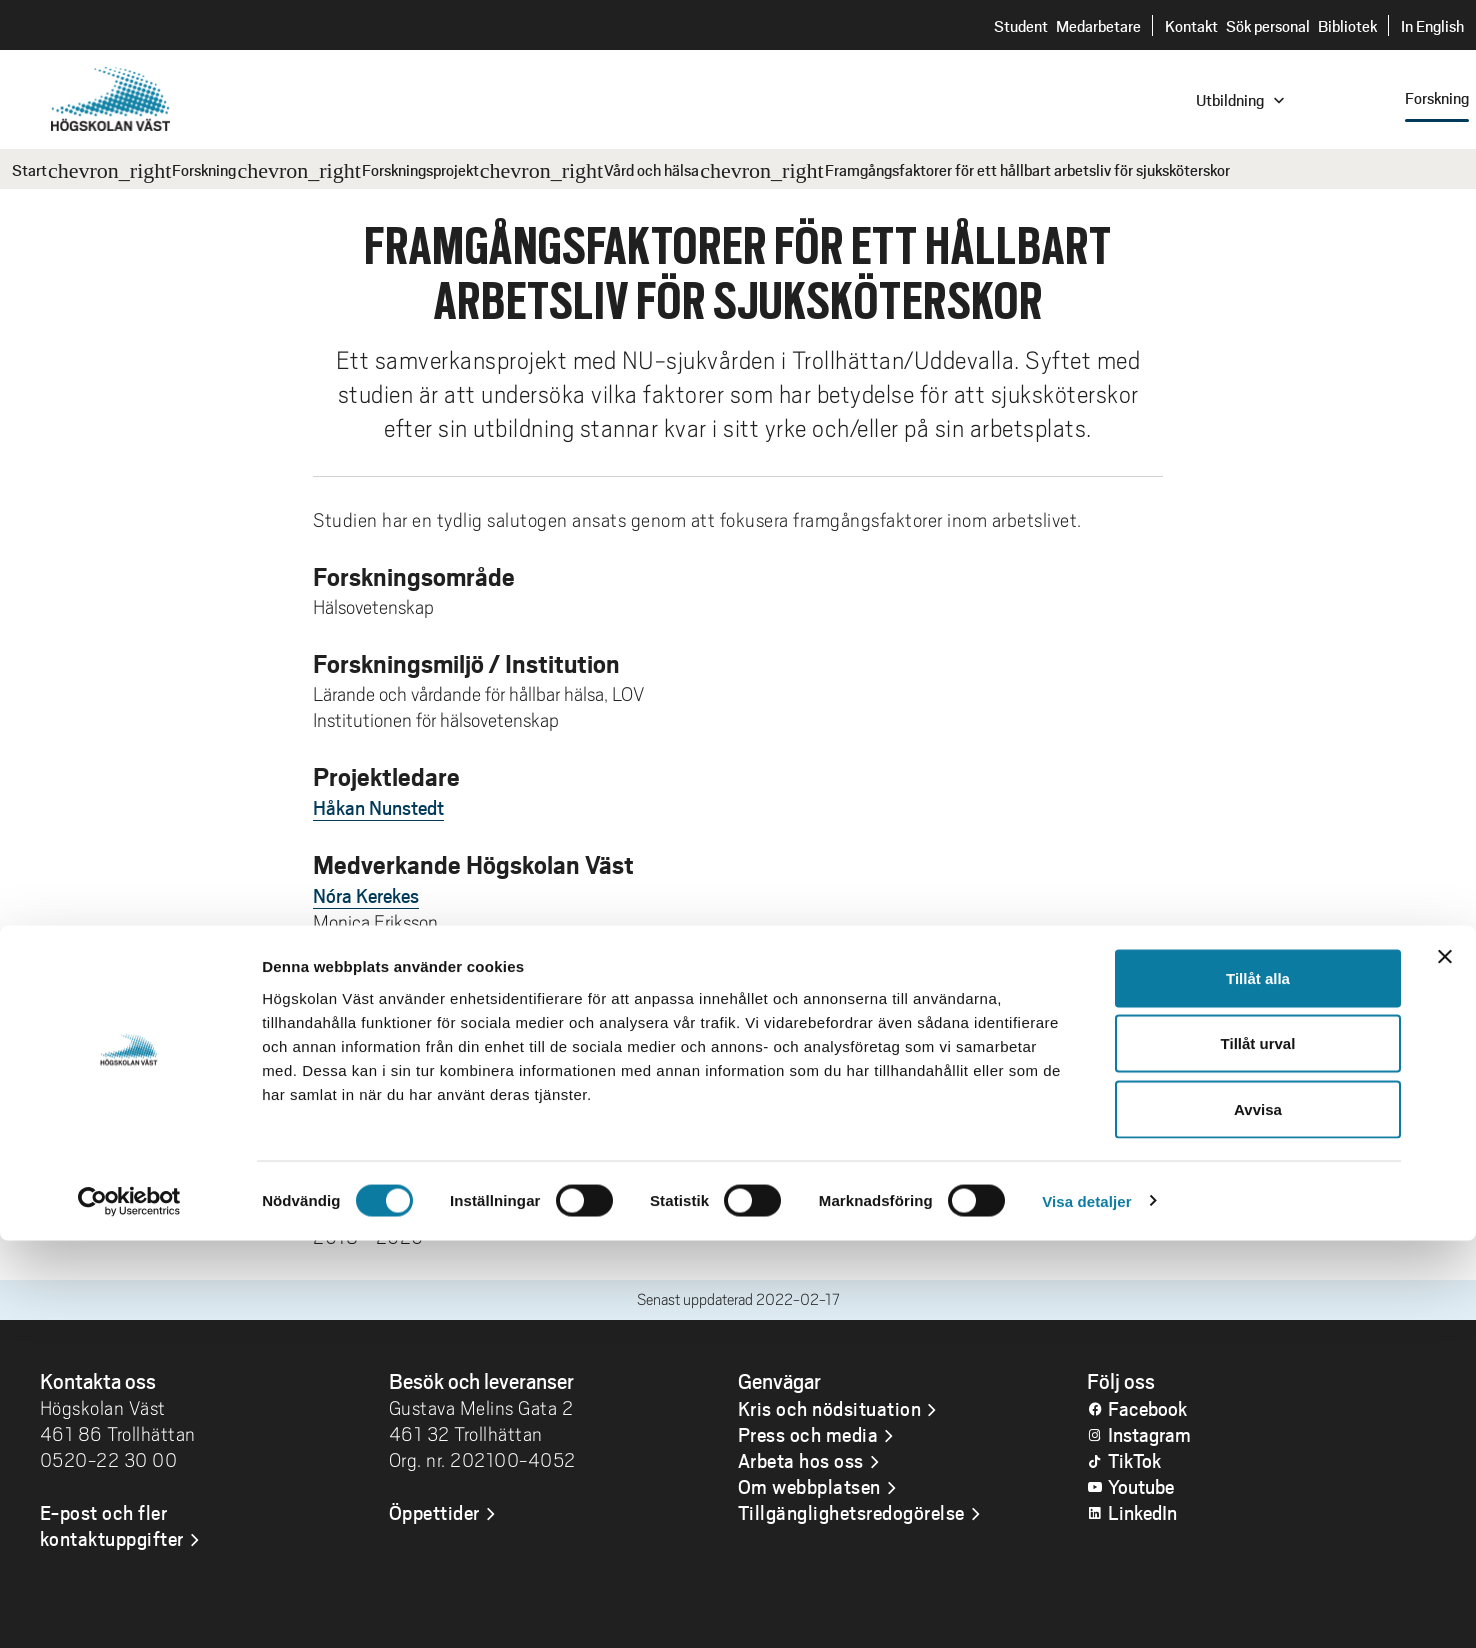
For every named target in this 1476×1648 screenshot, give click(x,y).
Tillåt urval (1258, 1451)
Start (29, 169)
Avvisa (1258, 1516)
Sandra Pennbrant (386, 948)
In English (1432, 25)
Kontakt (1191, 25)
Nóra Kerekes (366, 895)
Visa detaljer (1086, 1608)
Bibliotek (1347, 25)
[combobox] (1341, 98)
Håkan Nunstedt (378, 807)
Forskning (204, 169)
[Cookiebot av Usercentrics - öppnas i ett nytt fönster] (129, 1609)
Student (1021, 25)
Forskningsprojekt (420, 169)
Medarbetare (1098, 25)
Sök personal (1268, 25)
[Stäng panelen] (1445, 1364)
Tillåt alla (1258, 1385)
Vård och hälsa (651, 169)
